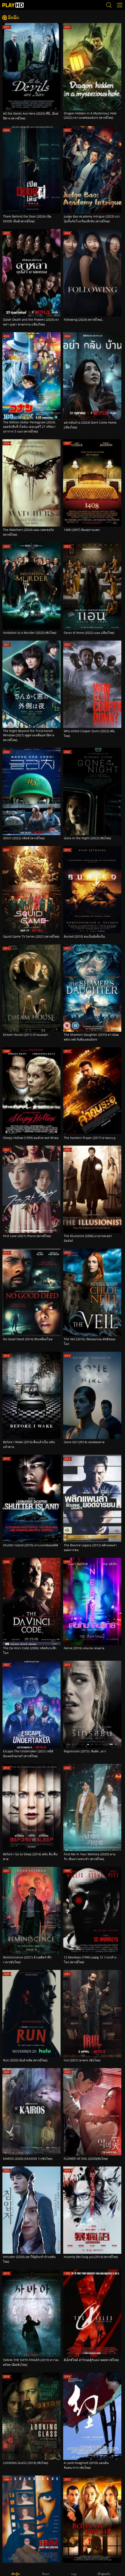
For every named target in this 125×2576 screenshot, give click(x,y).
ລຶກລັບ (13, 17)
